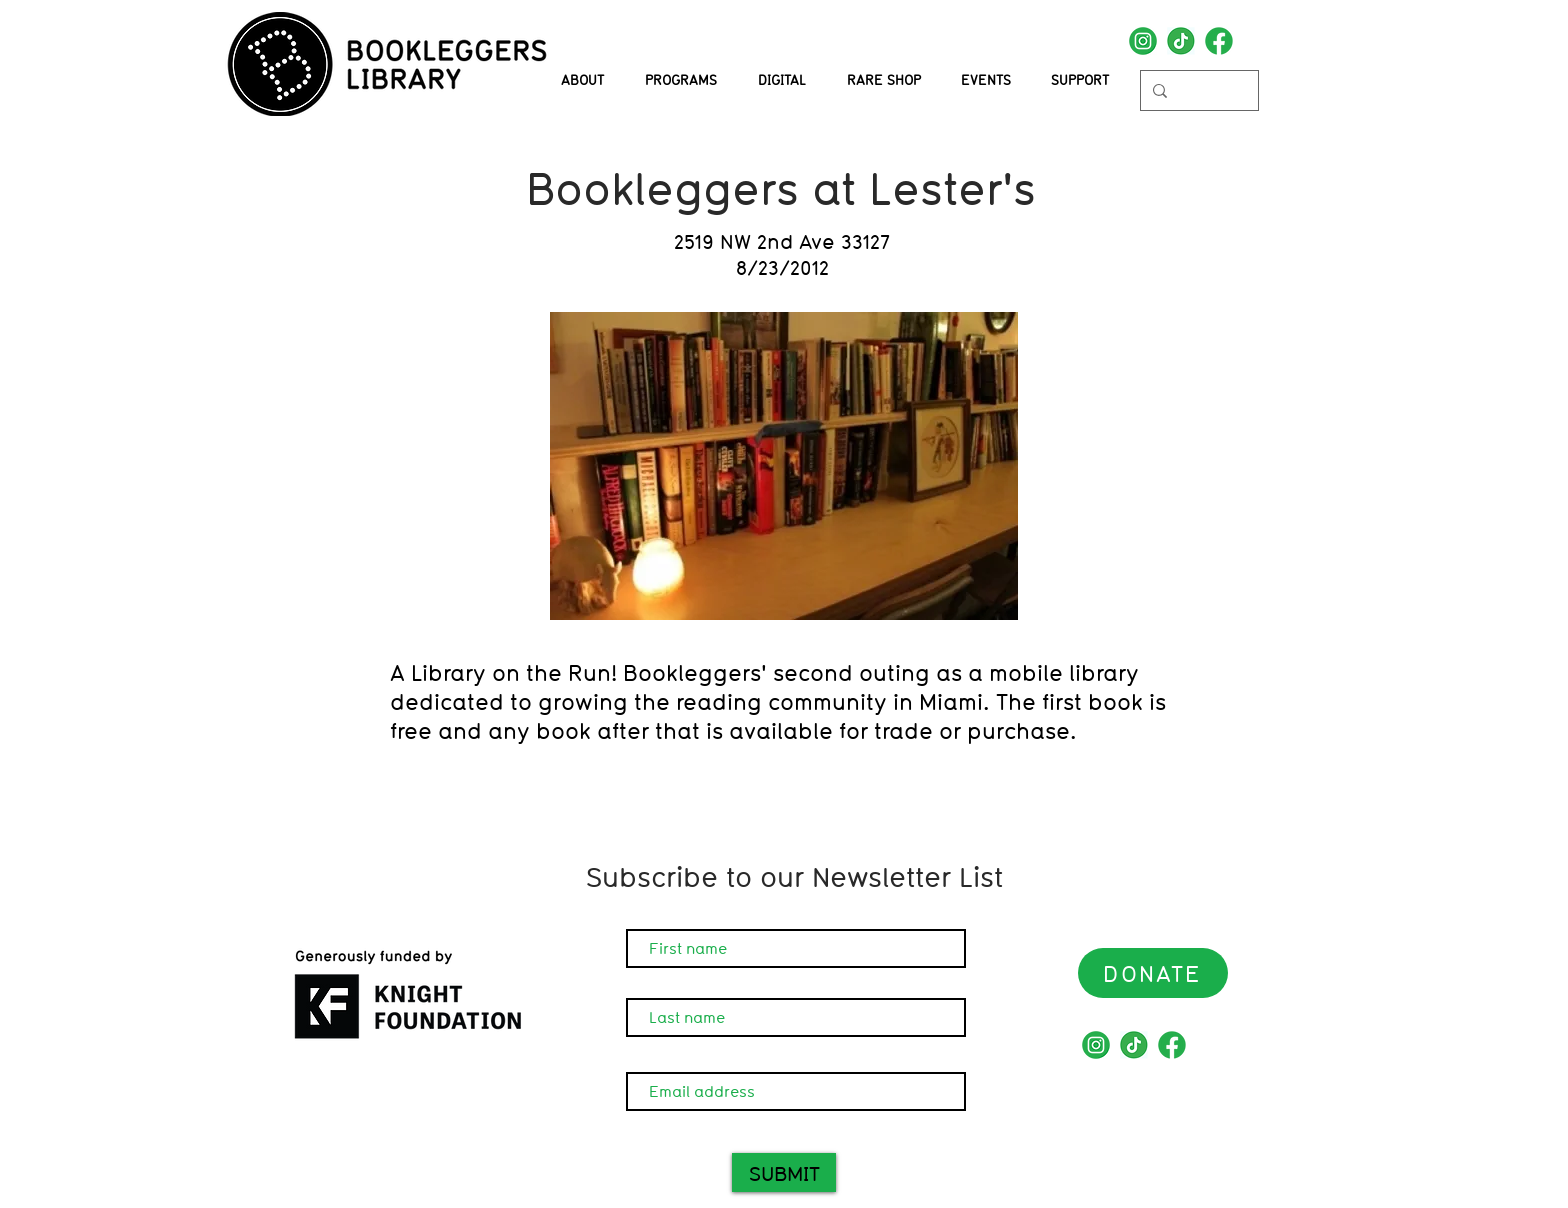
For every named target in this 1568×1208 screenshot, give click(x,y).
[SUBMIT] (784, 1172)
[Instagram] (1143, 41)
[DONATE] (1153, 973)
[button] (680, 80)
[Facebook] (1219, 41)
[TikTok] (1181, 41)
